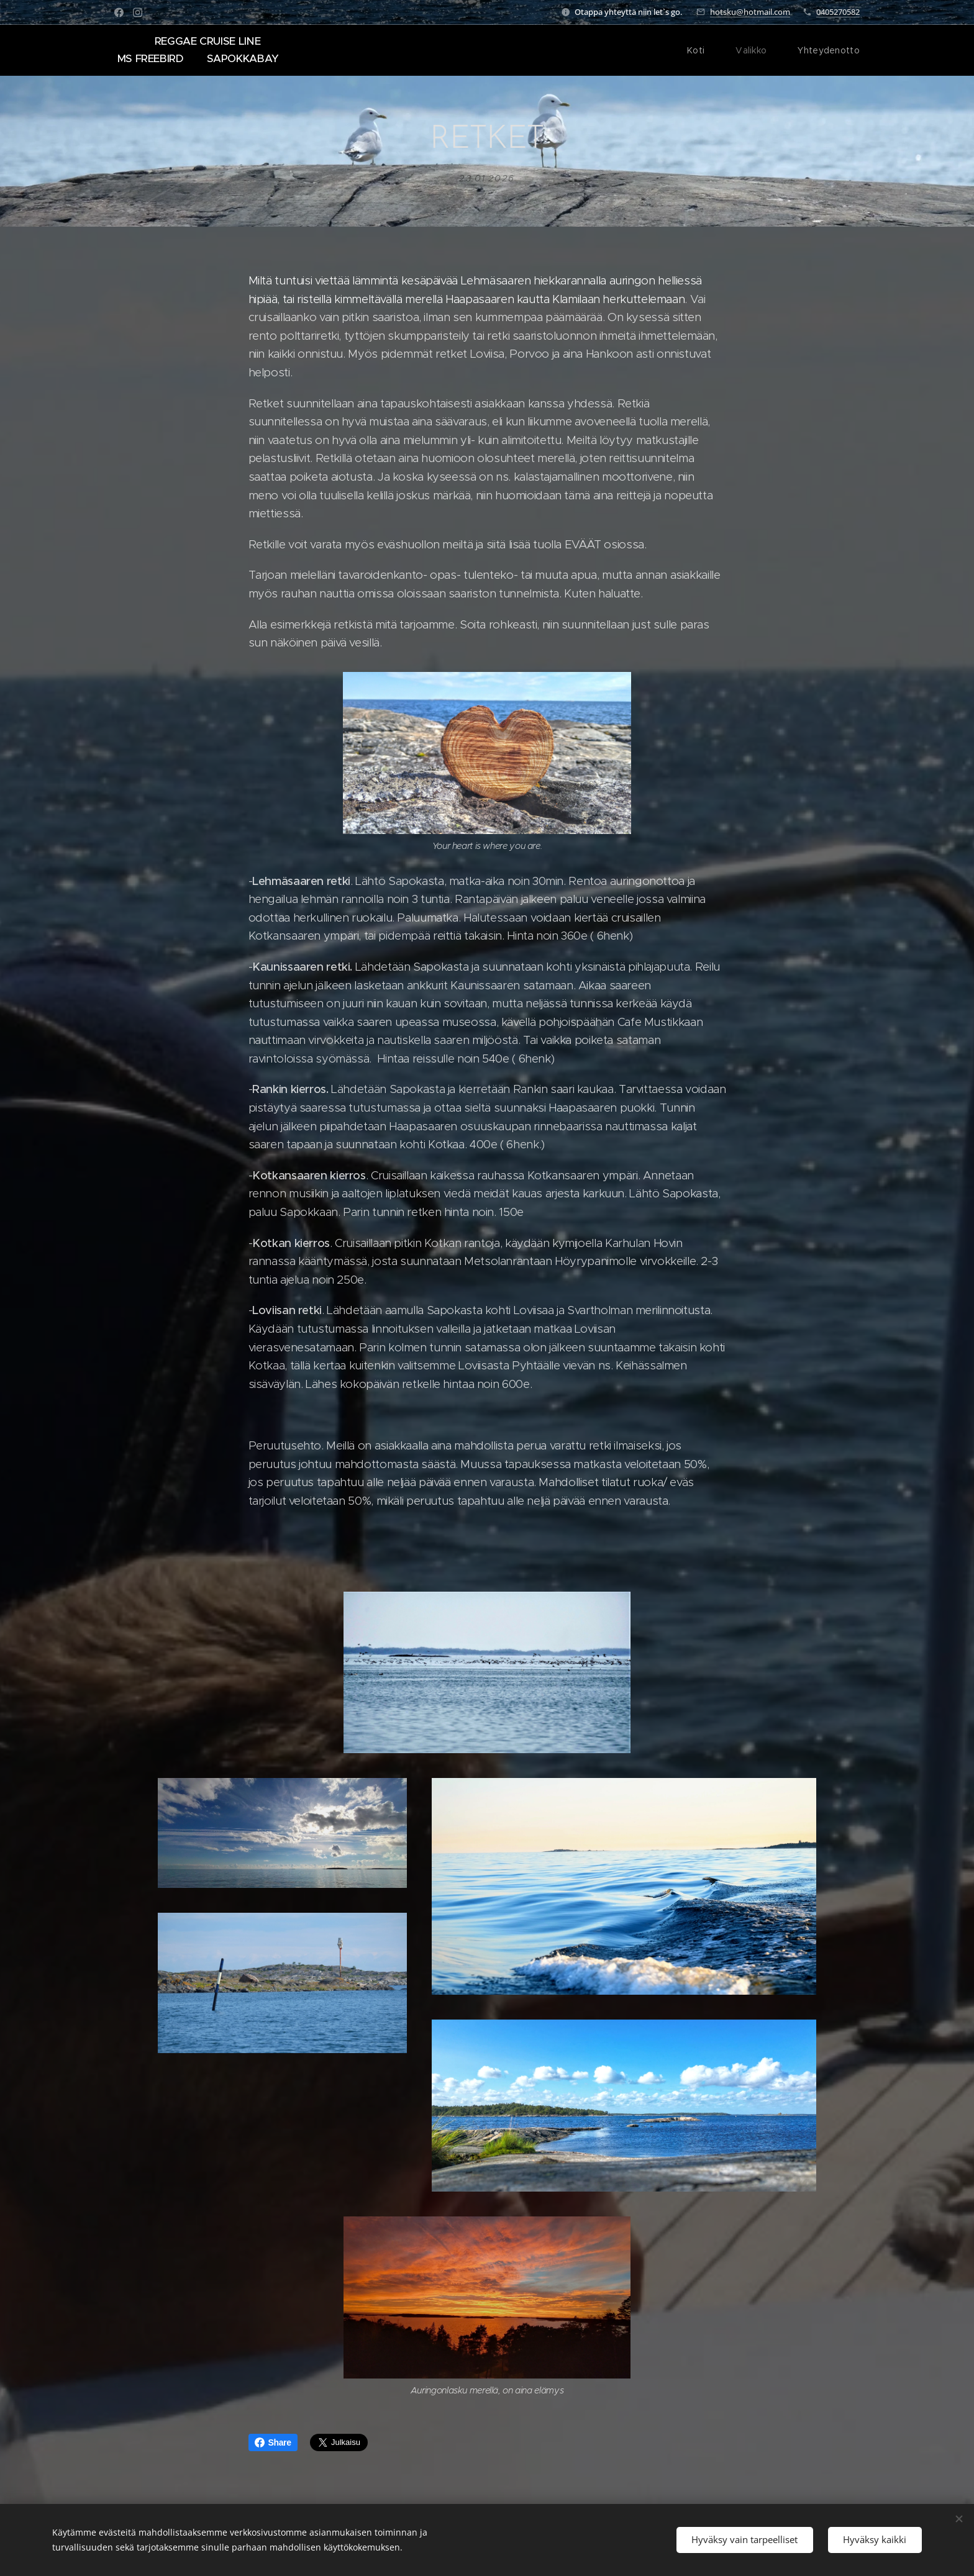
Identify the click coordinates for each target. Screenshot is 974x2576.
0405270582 (838, 11)
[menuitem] (705, 50)
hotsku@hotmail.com (750, 11)
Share (273, 2442)
